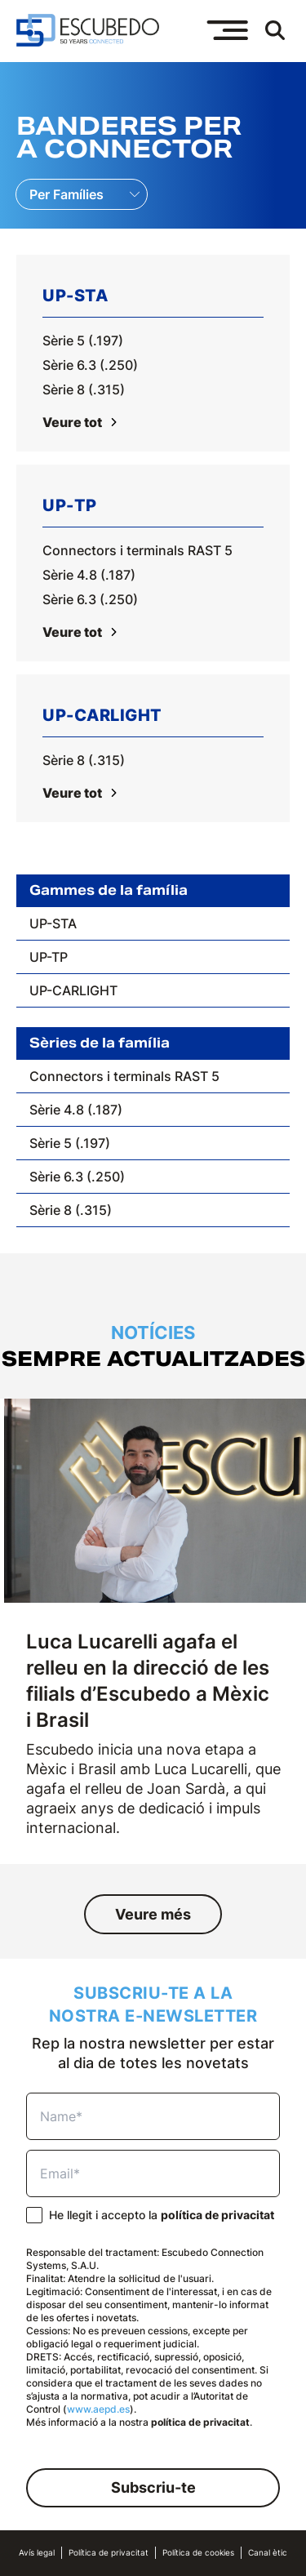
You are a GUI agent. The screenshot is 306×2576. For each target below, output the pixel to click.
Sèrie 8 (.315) (83, 389)
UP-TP (48, 957)
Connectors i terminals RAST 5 (137, 550)
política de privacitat (217, 2215)
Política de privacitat (109, 2552)
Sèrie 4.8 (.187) (88, 575)
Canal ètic (267, 2552)
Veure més (153, 1914)
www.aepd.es (98, 2409)
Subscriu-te (153, 2487)
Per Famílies (66, 194)
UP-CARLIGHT (73, 990)
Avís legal (37, 2552)
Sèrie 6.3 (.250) (90, 365)
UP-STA (53, 923)
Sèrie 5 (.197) (82, 340)
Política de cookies (198, 2552)
